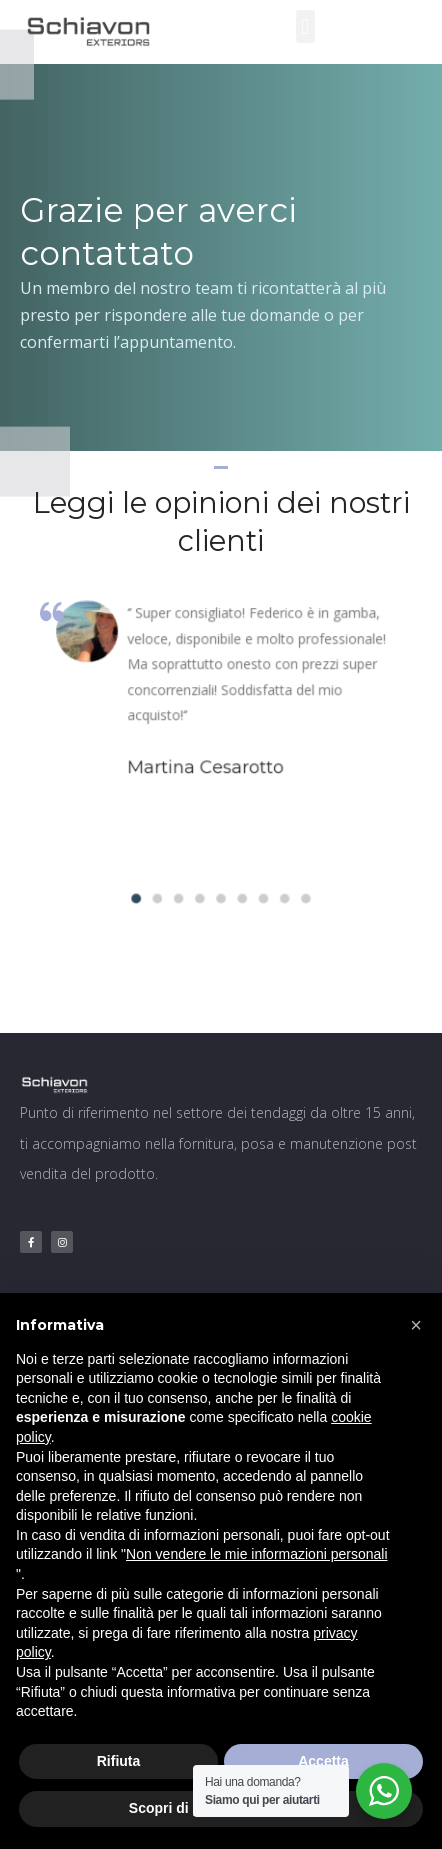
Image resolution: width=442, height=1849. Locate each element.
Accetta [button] (323, 1761)
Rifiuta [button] (119, 1761)
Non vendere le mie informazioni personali (256, 1554)
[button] (305, 26)
